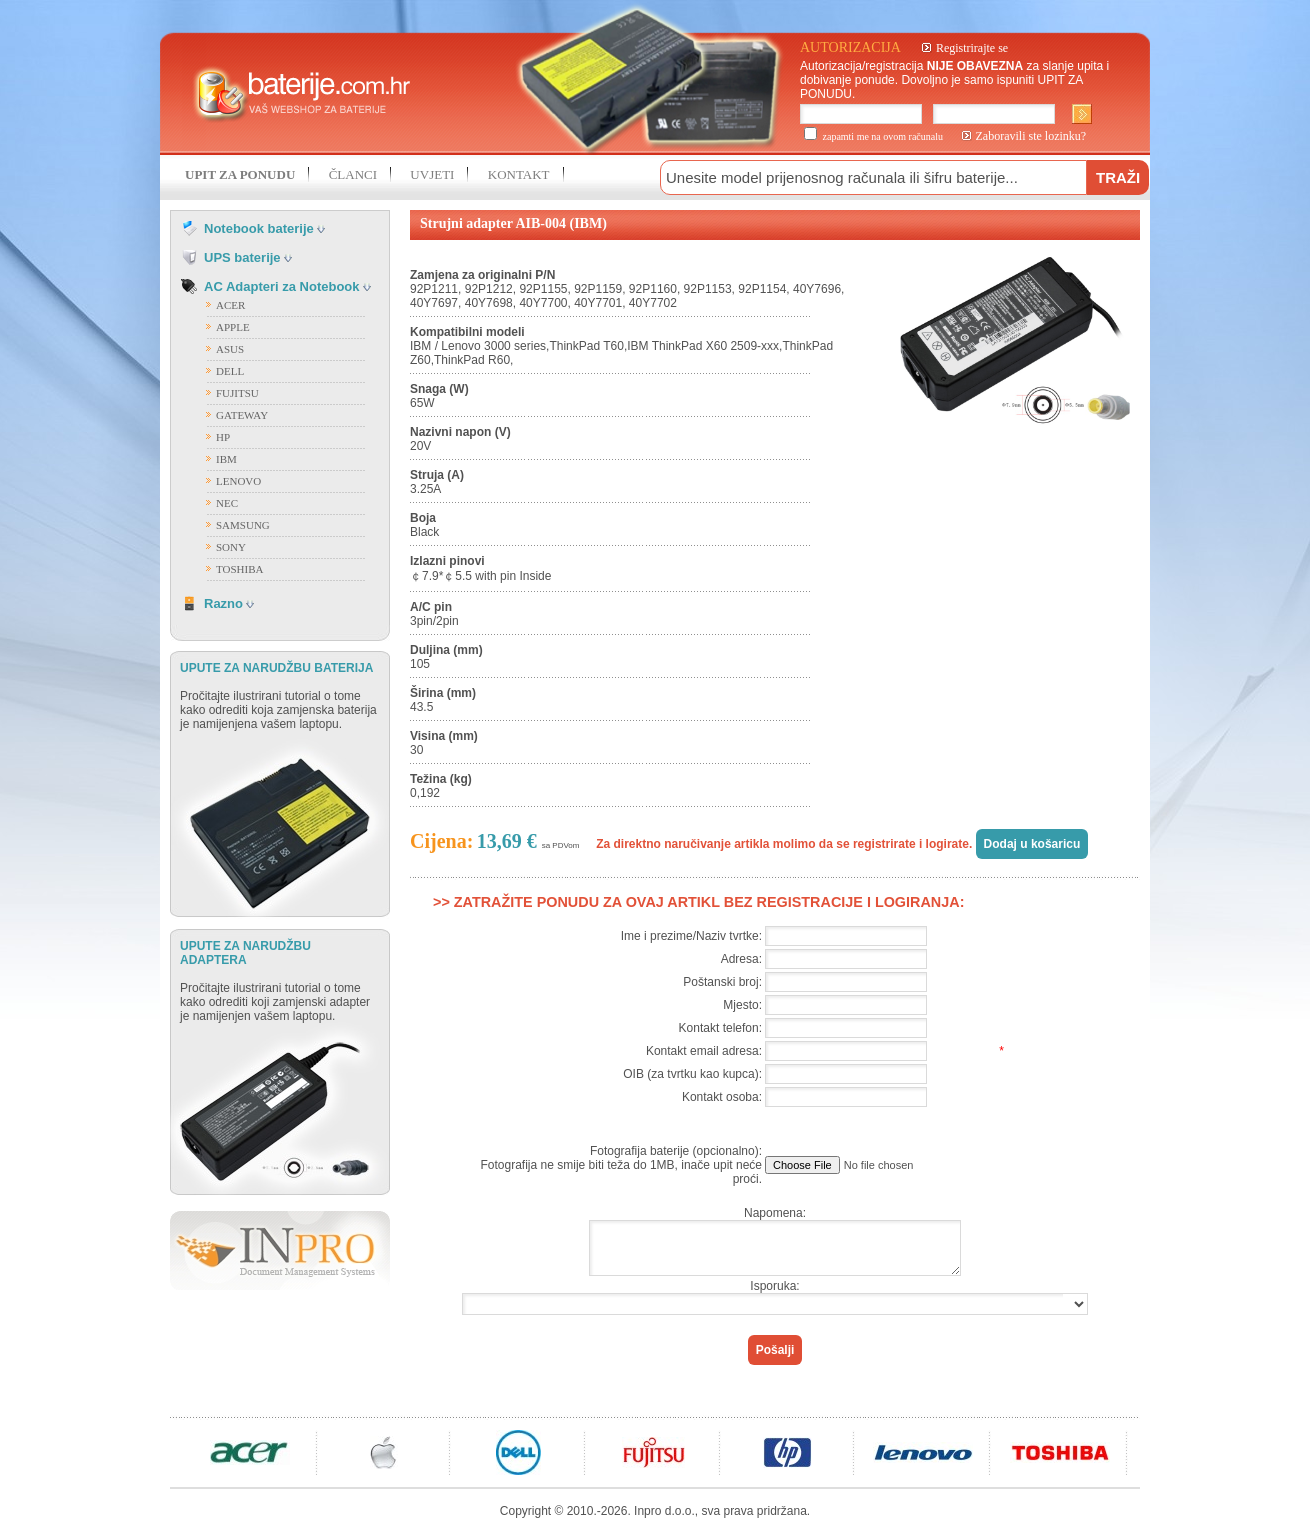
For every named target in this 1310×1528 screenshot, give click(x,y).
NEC (227, 503)
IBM (226, 459)
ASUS (230, 349)
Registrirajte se (972, 48)
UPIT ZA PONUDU (240, 174)
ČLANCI (353, 174)
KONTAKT (519, 174)
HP (223, 437)
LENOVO (238, 481)
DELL (230, 371)
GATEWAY (242, 415)
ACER (230, 305)
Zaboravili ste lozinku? (1031, 136)
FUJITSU (237, 393)
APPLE (233, 327)
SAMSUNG (243, 525)
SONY (231, 547)
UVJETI (432, 174)
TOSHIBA (239, 569)
